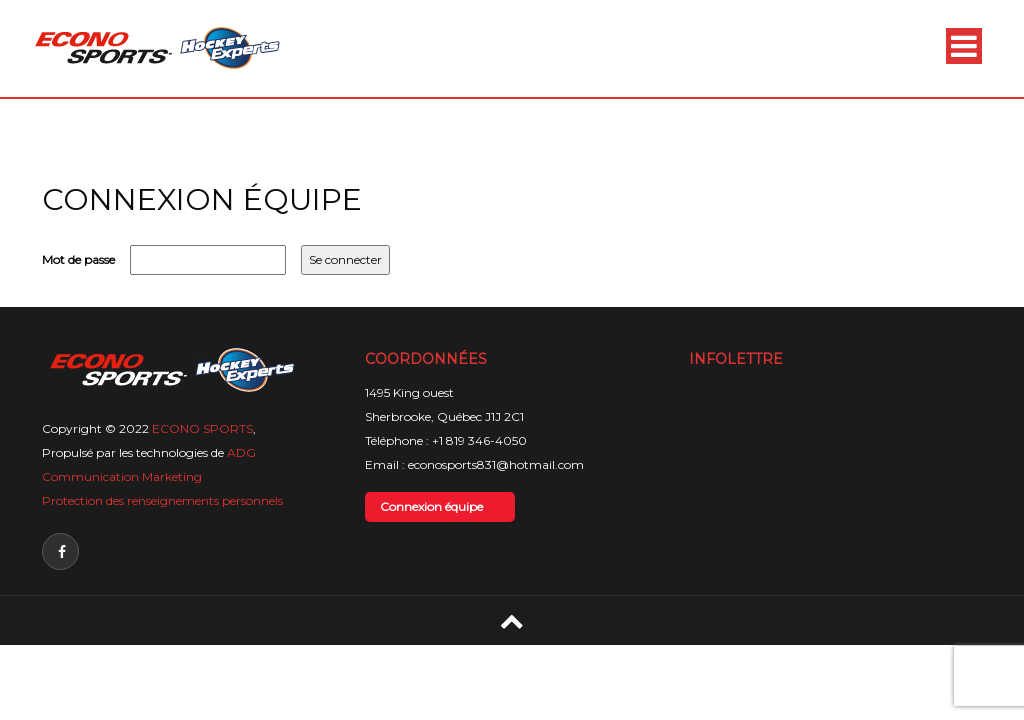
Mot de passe (78, 259)
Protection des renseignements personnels (162, 500)
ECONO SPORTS (202, 428)
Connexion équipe (431, 506)
